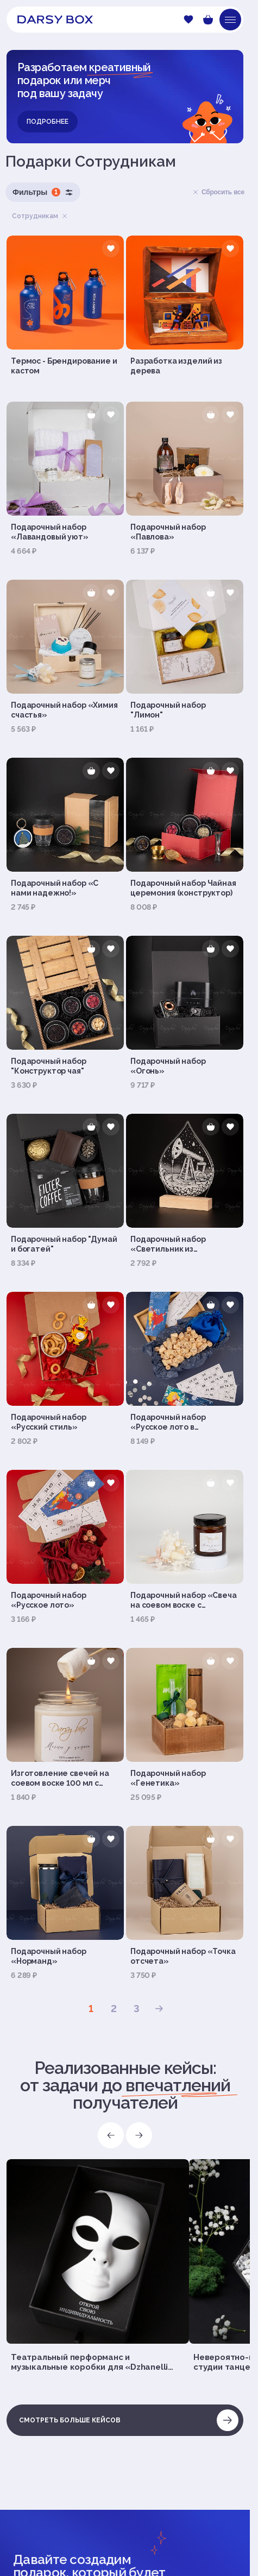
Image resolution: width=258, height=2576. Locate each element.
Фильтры (42, 192)
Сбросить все (218, 192)
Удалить (64, 216)
